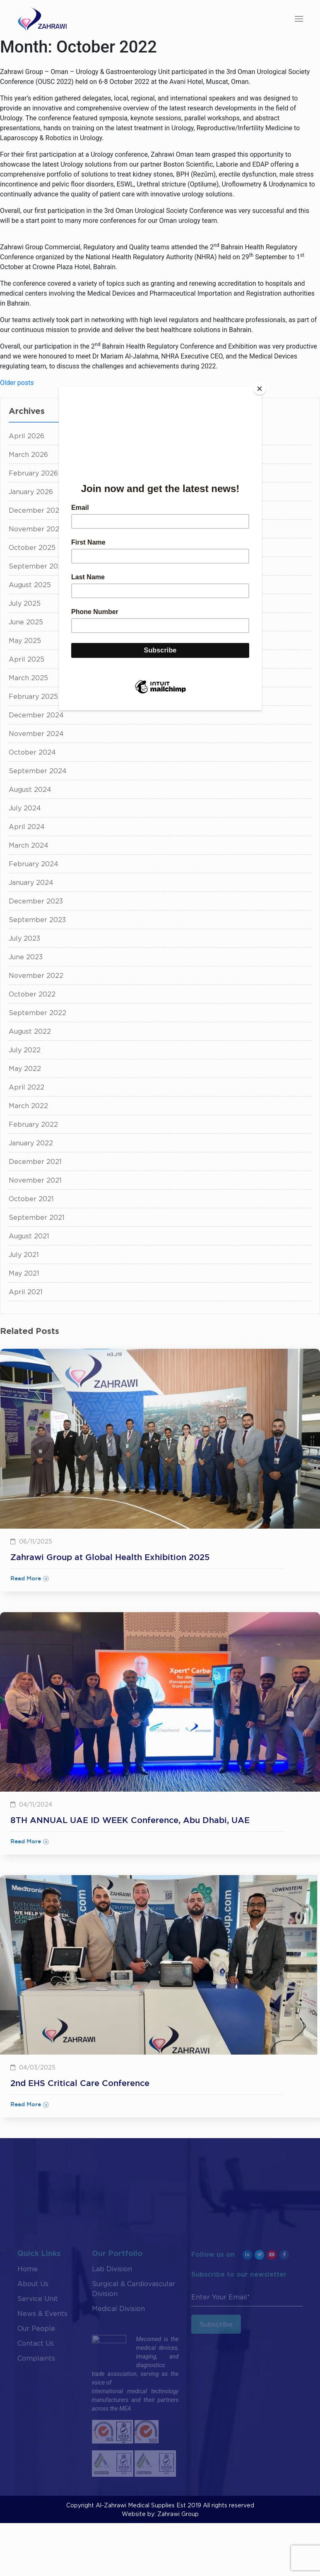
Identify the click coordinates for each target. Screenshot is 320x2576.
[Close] (259, 388)
